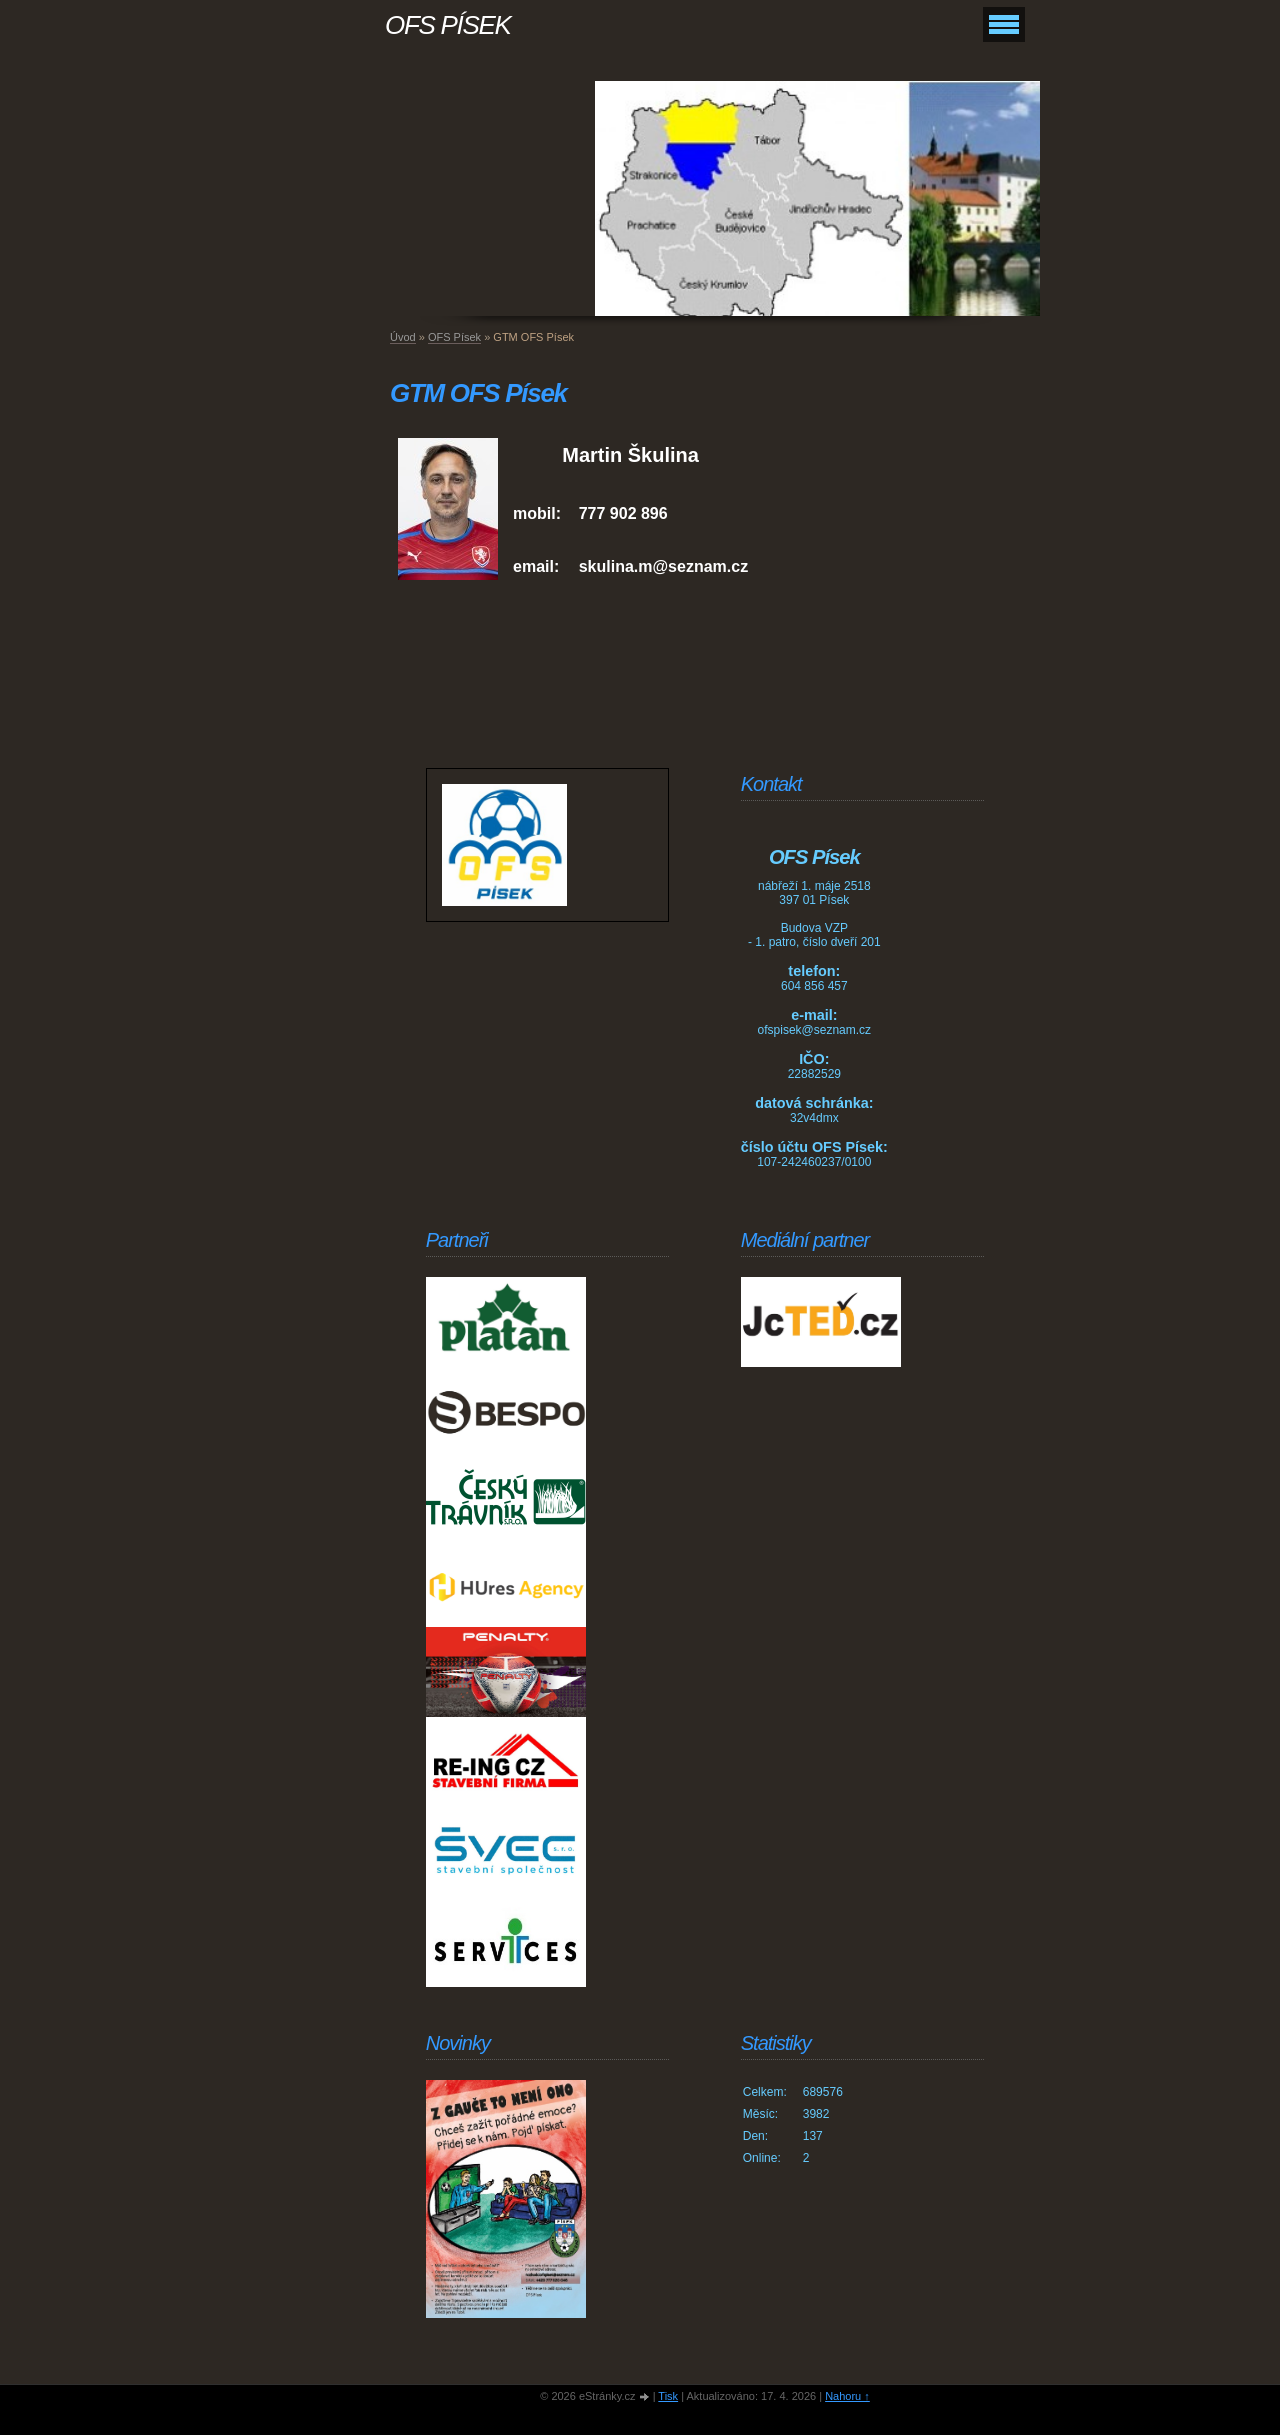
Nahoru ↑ (847, 2396)
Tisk (668, 2396)
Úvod (403, 337)
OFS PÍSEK (448, 25)
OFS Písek (454, 337)
